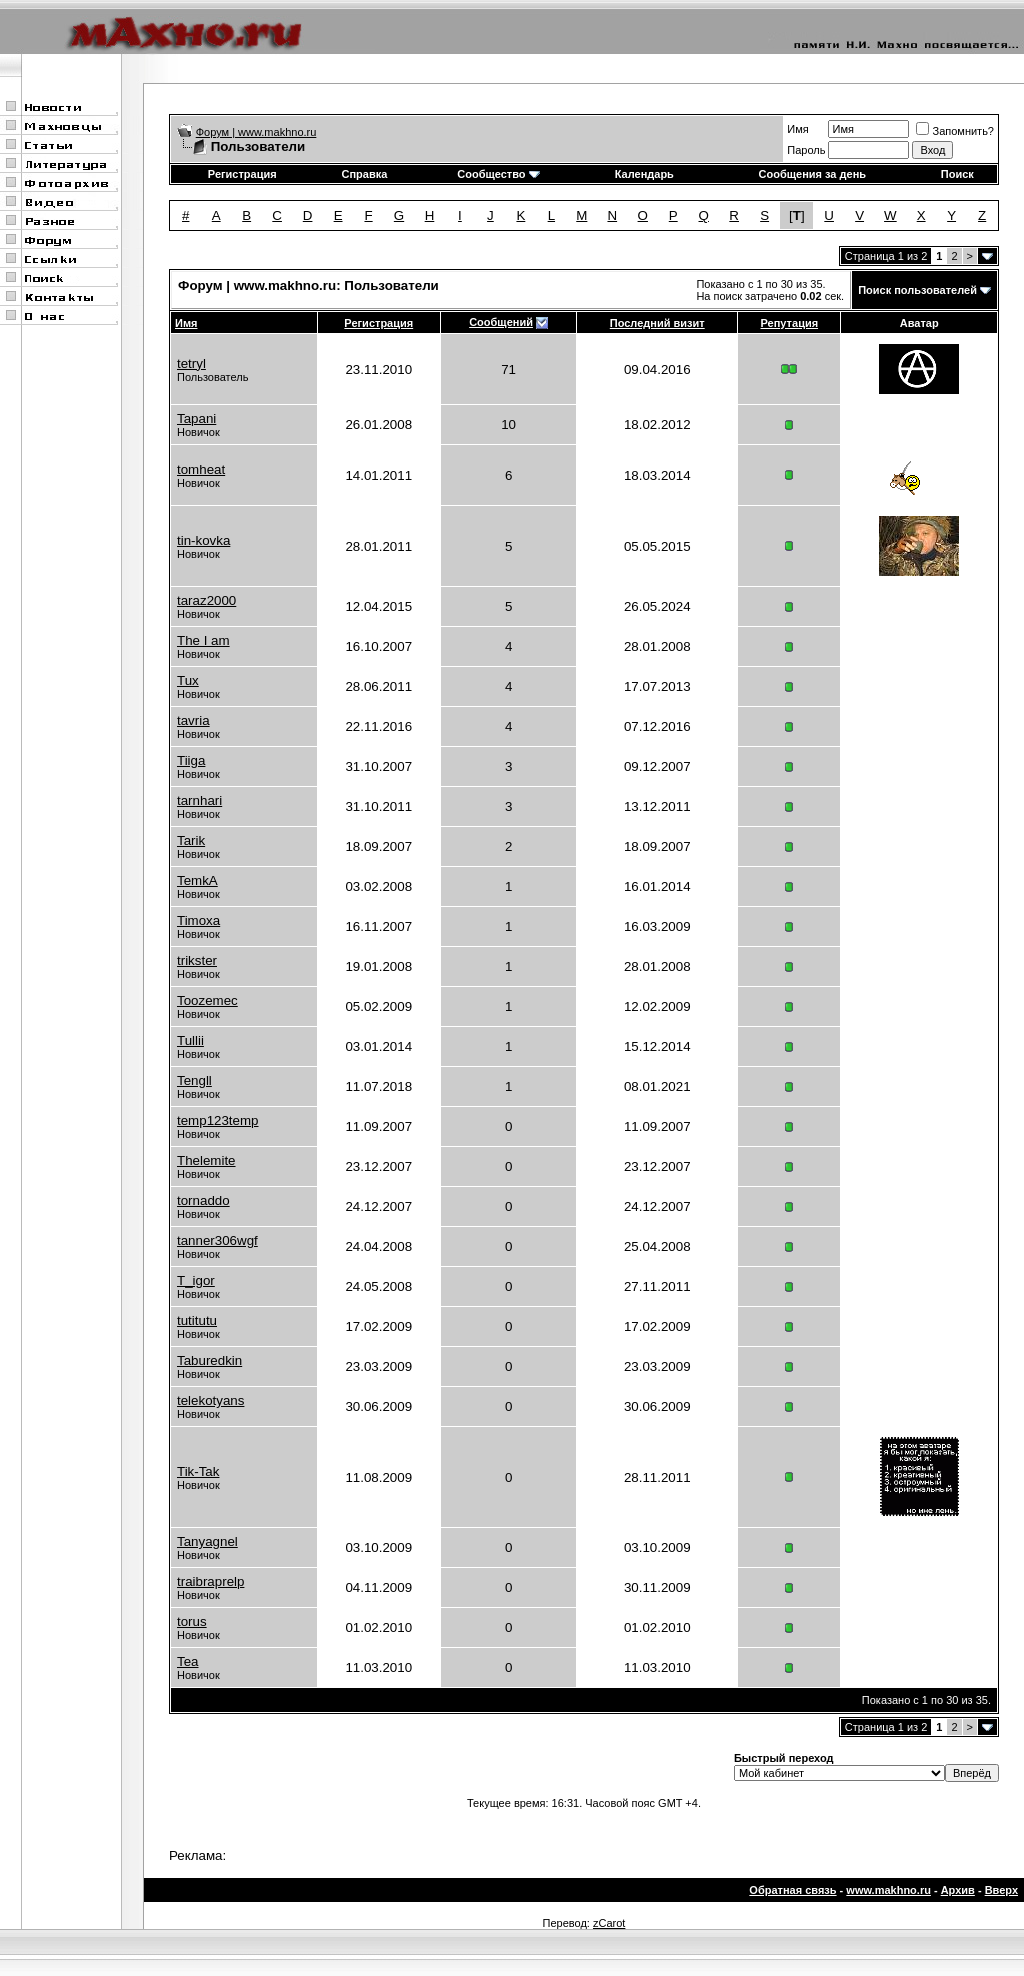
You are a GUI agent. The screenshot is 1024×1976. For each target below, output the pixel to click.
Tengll (194, 1080)
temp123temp (218, 1120)
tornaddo (203, 1200)
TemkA (197, 880)
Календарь (644, 174)
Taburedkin (209, 1360)
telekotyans (210, 1400)
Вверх (1001, 1890)
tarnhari (199, 800)
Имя (797, 129)
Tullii (190, 1040)
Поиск (957, 174)
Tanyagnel (207, 1541)
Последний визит (657, 323)
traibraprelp (210, 1581)
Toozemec (207, 1000)
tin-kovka (203, 540)
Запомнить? (955, 131)
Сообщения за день (812, 174)
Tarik (191, 840)
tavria (193, 720)
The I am (203, 640)
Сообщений (501, 322)
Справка (364, 174)
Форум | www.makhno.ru (256, 132)
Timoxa (198, 920)
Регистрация (242, 174)
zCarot (609, 1923)
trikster (197, 960)
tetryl (191, 363)
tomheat (201, 469)
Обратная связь (792, 1890)
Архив (958, 1890)
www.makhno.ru (888, 1890)
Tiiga (191, 760)
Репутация (790, 323)
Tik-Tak (198, 1471)
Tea (188, 1661)
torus (192, 1621)
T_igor (196, 1280)
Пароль (806, 150)
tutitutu (197, 1320)
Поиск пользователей (917, 290)
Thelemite (206, 1160)
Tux (188, 680)
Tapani (196, 418)
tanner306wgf (217, 1240)
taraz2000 (206, 600)
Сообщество (498, 174)
